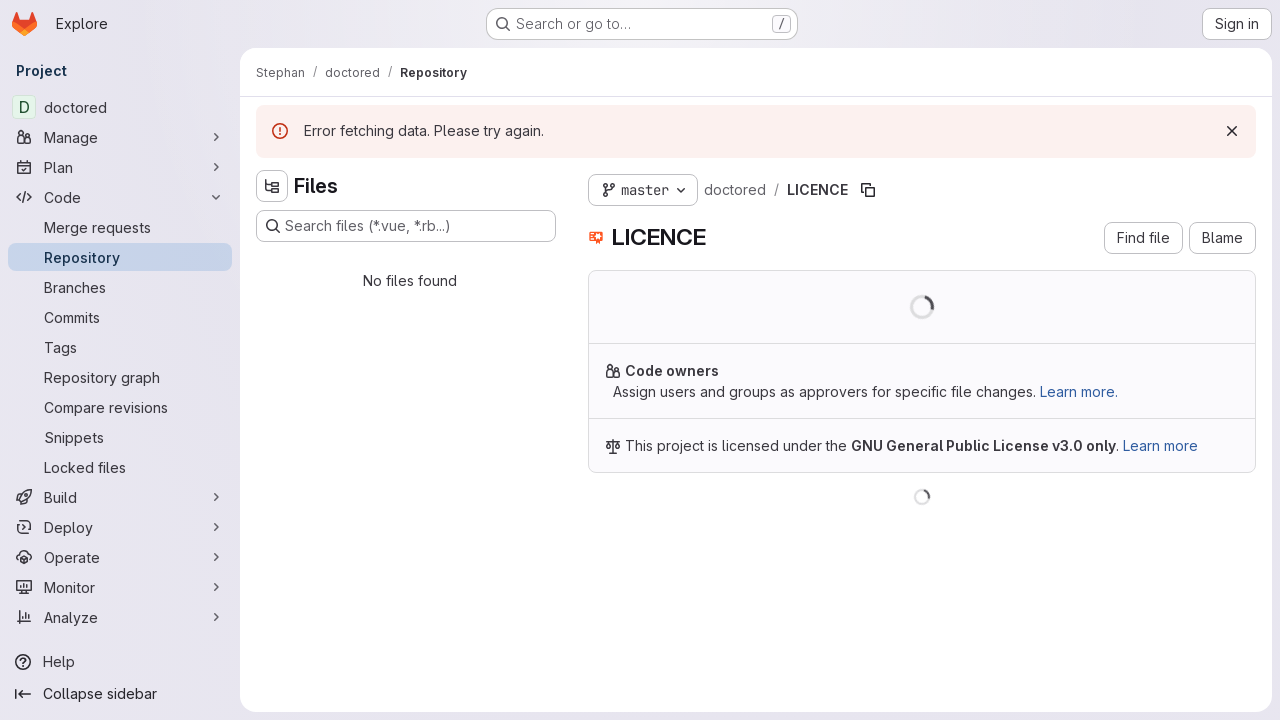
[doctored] (120, 107)
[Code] (120, 197)
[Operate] (120, 557)
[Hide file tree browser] (272, 186)
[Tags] (120, 347)
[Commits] (120, 317)
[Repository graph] (120, 377)
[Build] (120, 497)
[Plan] (120, 167)
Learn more (1160, 445)
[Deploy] (120, 527)
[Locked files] (120, 467)
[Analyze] (120, 617)
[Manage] (120, 137)
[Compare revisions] (120, 407)
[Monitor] (120, 587)
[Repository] (120, 257)
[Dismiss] (1232, 131)
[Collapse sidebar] (120, 694)
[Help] (120, 662)
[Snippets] (120, 437)
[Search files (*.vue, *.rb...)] (406, 226)
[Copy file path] (868, 190)
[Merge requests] (120, 227)
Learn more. (1079, 391)
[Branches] (120, 287)
